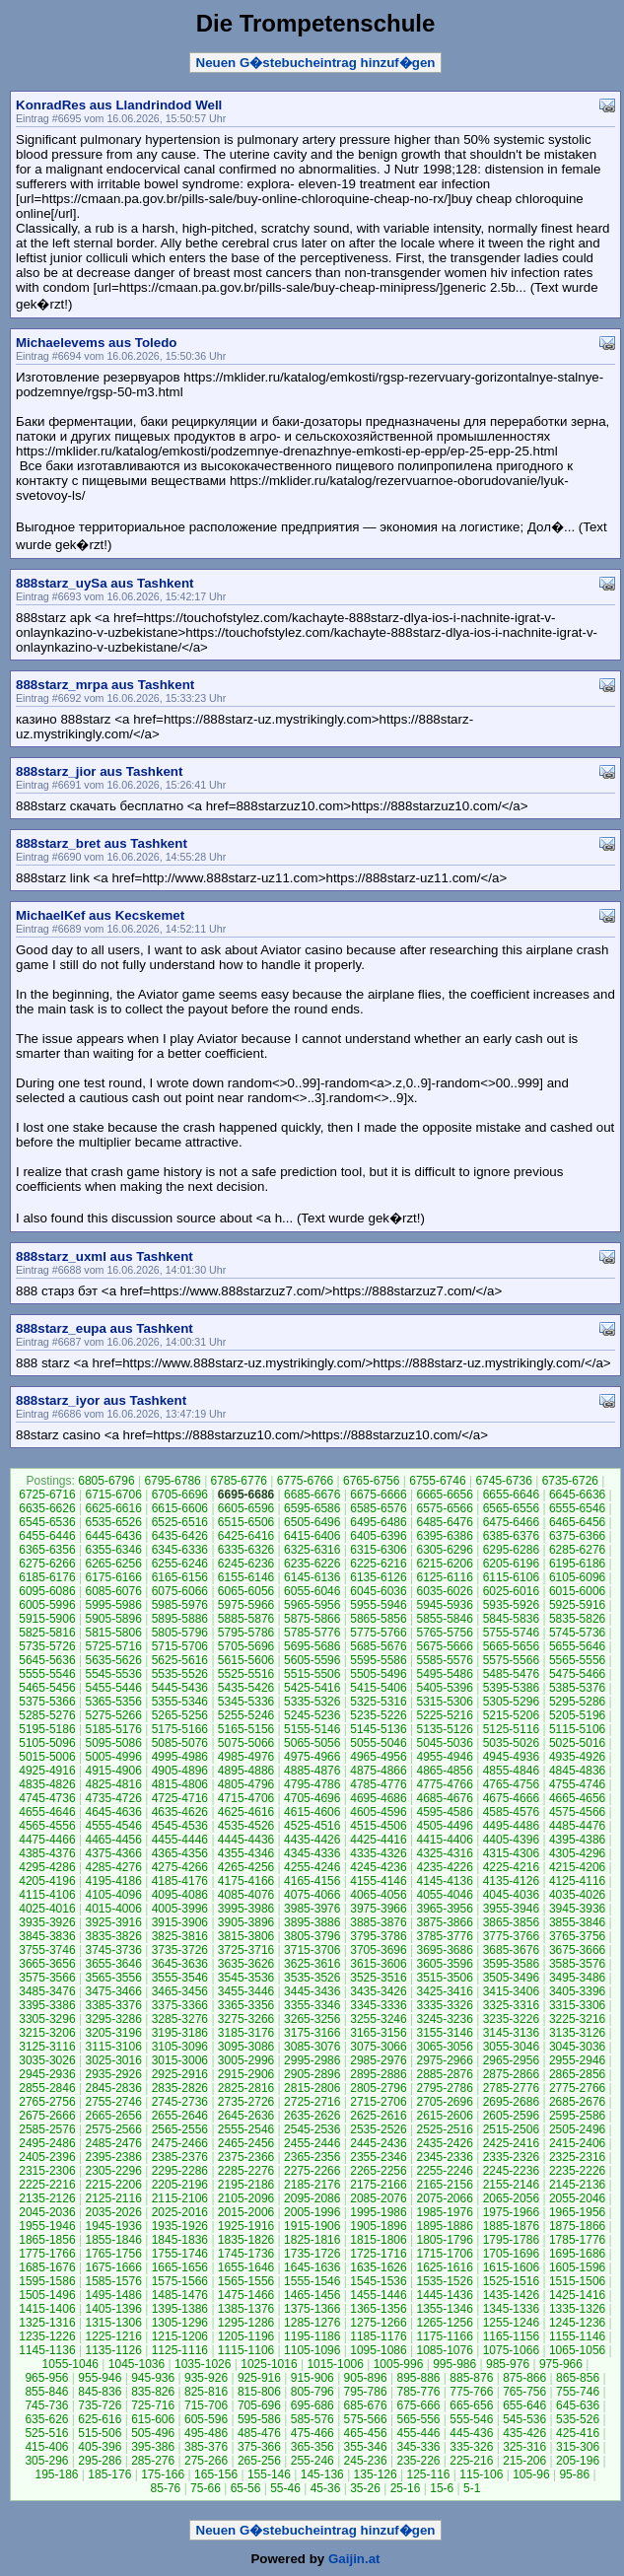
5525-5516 (246, 1674)
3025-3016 (113, 2060)
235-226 (418, 2461)
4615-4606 (312, 1812)
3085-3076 (312, 2047)
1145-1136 (47, 2350)
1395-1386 (180, 2309)
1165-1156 (511, 2336)
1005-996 (399, 2364)
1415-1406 (47, 2309)
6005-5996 (47, 1605)
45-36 (326, 2488)
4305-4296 (577, 1853)
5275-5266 (113, 1715)
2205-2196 (180, 2185)
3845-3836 (47, 1936)
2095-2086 (312, 2198)
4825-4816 (113, 1784)
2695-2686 (511, 2102)
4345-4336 (312, 1853)
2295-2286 (180, 2171)
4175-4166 (246, 1881)
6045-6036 (378, 1591)
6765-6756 (371, 1481)
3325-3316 (511, 2005)
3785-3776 (444, 1936)
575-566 (365, 2419)
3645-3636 (180, 1964)
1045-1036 (136, 2364)
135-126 (375, 2474)
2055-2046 (577, 2198)
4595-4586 (444, 1812)
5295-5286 (577, 1701)
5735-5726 (47, 1646)
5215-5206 (511, 1715)
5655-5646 (577, 1646)
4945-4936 (511, 1757)
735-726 (99, 2405)
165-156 (216, 2474)
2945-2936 (47, 2074)
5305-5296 (511, 1701)
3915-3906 (180, 1922)
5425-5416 (312, 1688)
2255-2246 (444, 2171)
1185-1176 (378, 2336)
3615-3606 (378, 1964)
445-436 (471, 2433)
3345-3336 (378, 2005)
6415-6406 (312, 1536)
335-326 (471, 2447)
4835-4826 (47, 1784)
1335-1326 (577, 2309)
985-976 (507, 2364)
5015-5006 (47, 1757)
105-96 (531, 2474)
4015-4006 (113, 1908)
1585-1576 (113, 2281)
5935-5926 (511, 1605)
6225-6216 (378, 1563)
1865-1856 (47, 2240)
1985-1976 (444, 2212)
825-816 (206, 2392)
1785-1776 (577, 2240)
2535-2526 (378, 2129)
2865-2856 (577, 2074)
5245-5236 (312, 1715)
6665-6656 (444, 1494)
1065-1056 (577, 2350)
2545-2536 (312, 2129)
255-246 (312, 2461)
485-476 (259, 2433)
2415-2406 (577, 2143)
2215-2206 (113, 2185)
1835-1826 (246, 2240)
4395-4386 (577, 1839)
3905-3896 (246, 1922)
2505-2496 (577, 2129)
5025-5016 (577, 1743)
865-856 (577, 2378)
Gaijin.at (354, 2558)
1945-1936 (113, 2226)
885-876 (471, 2378)
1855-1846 (113, 2240)
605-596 (206, 2419)
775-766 (471, 2392)
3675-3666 (577, 1950)
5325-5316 (378, 1701)
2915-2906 (246, 2074)
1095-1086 (378, 2350)
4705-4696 (312, 1798)
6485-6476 (444, 1522)
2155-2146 (511, 2185)
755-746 (577, 2392)
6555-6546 (577, 1508)
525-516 (46, 2433)
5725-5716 (113, 1646)
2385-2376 (180, 2157)
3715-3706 (312, 1950)
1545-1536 (378, 2281)
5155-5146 (312, 1729)
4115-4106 (47, 1895)
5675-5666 (444, 1646)
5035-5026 (511, 1743)
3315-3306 (577, 2005)
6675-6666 (378, 1494)
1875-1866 (577, 2226)
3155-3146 (444, 2033)
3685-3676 (511, 1950)
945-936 (152, 2378)
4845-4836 (577, 1770)
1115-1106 (246, 2350)
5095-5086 (113, 1743)
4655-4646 (47, 1812)
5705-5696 (246, 1646)
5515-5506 (312, 1674)
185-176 (109, 2474)
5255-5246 (246, 1715)
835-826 (152, 2392)
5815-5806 (113, 1632)
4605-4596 (378, 1812)
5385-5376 (577, 1688)
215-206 (524, 2461)
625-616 (99, 2419)
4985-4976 (246, 1757)
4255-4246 (312, 1867)
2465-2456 (246, 2143)
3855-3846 (577, 1922)
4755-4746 (577, 1784)
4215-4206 (577, 1867)
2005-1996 (312, 2212)
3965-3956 (444, 1908)
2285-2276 (246, 2171)
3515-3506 (444, 1977)
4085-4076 (246, 1895)
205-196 (577, 2461)
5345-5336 (246, 1701)
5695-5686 (312, 1646)
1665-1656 (180, 2267)
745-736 (46, 2405)
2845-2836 (113, 2088)
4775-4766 (444, 1784)
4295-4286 (47, 1867)
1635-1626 (378, 2267)
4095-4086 (180, 1895)
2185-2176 (312, 2185)
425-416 (577, 2433)
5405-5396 (444, 1688)
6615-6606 (180, 1508)
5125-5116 (511, 1729)
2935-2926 (113, 2074)
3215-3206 (47, 2033)
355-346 (365, 2447)
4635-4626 (180, 1812)
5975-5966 (246, 1605)
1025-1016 (269, 2364)
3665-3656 (47, 1964)
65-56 (246, 2488)
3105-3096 (180, 2047)
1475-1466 (246, 2295)
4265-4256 (246, 1867)
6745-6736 (503, 1481)
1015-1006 (335, 2364)
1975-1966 (511, 2212)
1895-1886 (444, 2226)
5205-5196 (577, 1715)
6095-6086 (47, 1591)
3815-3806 (246, 1936)
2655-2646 (180, 2116)
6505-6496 (312, 1522)
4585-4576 (511, 1812)
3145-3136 (511, 2033)
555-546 (471, 2419)
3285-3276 (180, 2019)
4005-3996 (180, 1908)
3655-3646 (113, 1964)
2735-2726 (246, 2102)
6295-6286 (511, 1550)
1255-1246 (511, 2323)
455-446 (418, 2433)
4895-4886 (246, 1770)
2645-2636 (246, 2116)
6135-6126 (378, 1577)
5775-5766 (378, 1632)
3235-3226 (511, 2019)
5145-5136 (378, 1729)
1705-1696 (511, 2254)
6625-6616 (113, 1508)
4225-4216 (511, 1867)
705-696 (259, 2405)
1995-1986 (378, 2212)
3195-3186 (180, 2033)
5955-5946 (378, 1605)
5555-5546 (47, 1674)
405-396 (99, 2447)
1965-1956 (577, 2212)
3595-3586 (511, 1964)
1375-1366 (312, 2309)
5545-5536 (113, 1674)
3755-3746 (47, 1950)
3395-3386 (47, 2005)
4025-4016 (47, 1908)
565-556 (418, 2419)
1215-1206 (180, 2336)
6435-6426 (180, 1536)
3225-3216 (577, 2019)
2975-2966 (444, 2060)
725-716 (152, 2405)
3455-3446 (246, 1991)
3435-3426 (378, 1991)
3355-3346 (312, 2005)
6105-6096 (577, 1577)
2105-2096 (246, 2198)
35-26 (365, 2488)
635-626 (46, 2419)
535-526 (577, 2419)
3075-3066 (378, 2047)
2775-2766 (577, 2088)
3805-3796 (312, 1936)
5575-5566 (511, 1660)
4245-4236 (378, 1867)
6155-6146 (246, 1577)
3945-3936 (577, 1908)
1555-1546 (312, 2281)
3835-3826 (113, 1936)
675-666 (418, 2405)
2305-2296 (113, 2171)
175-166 (162, 2474)
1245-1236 (577, 2323)
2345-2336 (444, 2157)
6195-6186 (577, 1563)
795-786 (365, 2392)
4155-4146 (378, 1881)
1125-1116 (180, 2350)
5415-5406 (378, 1688)
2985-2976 (378, 2060)
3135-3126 (577, 2033)
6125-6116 (444, 1577)
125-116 (428, 2474)
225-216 (471, 2461)
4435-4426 (312, 1839)
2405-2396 (47, 2157)
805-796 (312, 2392)
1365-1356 (378, 2309)
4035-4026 (577, 1895)
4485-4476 (577, 1826)
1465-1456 (312, 2295)
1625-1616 (444, 2267)
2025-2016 (180, 2212)
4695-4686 (378, 1798)
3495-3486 (577, 1977)
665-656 (471, 2405)
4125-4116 (577, 1881)
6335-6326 (246, 1550)
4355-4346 (246, 1853)
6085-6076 (113, 1591)
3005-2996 (246, 2060)
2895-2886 (378, 2074)
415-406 (46, 2447)
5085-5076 (180, 1743)
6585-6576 (378, 1508)
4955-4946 (444, 1757)
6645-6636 (577, 1494)
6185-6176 (47, 1577)
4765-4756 (511, 1784)
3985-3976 (312, 1908)
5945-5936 (444, 1605)
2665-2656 (113, 2116)
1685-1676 (47, 2267)
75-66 (205, 2488)
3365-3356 (246, 2005)
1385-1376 (246, 2309)
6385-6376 (511, 1536)
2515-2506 (511, 2129)
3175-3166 (312, 2033)
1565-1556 (246, 2281)
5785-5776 (312, 1632)
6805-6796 (106, 1481)
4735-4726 (113, 1798)
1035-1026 (202, 2364)
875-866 (524, 2378)
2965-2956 (511, 2060)
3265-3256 (312, 2019)
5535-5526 (180, 1674)
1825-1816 (312, 2240)
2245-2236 (511, 2171)
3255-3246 (378, 2019)
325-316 (524, 2447)
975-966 (561, 2364)
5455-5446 (113, 1688)
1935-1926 (180, 2226)
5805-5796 (180, 1632)
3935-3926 (47, 1922)
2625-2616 (378, 2116)
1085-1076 (444, 2350)
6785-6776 (239, 1481)
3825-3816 (180, 1936)
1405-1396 (113, 2309)
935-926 (206, 2378)
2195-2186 (246, 2185)
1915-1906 (312, 2226)
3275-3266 (246, 2019)
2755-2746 (113, 2102)
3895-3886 (312, 1922)
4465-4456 (113, 1839)
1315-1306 (113, 2323)
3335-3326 (444, 2005)
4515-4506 (378, 1826)
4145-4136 (444, 1881)
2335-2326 (511, 2157)
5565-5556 (577, 1660)
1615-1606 (511, 2267)
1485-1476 (180, 2295)
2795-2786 (444, 2088)
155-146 (269, 2474)
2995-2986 (312, 2060)
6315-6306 (378, 1550)
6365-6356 (47, 1550)
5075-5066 (246, 1743)
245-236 (365, 2461)
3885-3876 (378, 1922)
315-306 (577, 2447)
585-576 (312, 2419)
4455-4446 (180, 1839)
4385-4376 (47, 1853)
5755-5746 (511, 1632)
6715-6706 (113, 1494)
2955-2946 (577, 2060)
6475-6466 (511, 1522)
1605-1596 (577, 2267)
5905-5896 (113, 1619)
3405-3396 (577, 1991)
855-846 (46, 2392)
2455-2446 (312, 2143)
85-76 (166, 2488)
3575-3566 (47, 1977)
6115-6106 (511, 1577)
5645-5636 (47, 1660)
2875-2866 (511, 2074)
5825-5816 (47, 1632)
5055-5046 (378, 1743)
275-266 (206, 2461)
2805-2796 (378, 2088)
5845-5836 (511, 1619)
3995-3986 (246, 1908)
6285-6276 (577, 1550)
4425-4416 (378, 1839)
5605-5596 (312, 1660)
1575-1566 (180, 2281)
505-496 (152, 2433)
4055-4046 (444, 1895)
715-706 (206, 2405)
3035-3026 (47, 2060)
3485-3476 (47, 1991)
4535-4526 (246, 1826)
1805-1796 (444, 2240)
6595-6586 (312, 1508)
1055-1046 (70, 2364)
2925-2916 (180, 2074)
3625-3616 (312, 1964)
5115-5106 (577, 1729)
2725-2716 (312, 2102)
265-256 (259, 2461)
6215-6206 (444, 1563)
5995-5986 (113, 1605)
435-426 (524, 2433)
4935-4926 (577, 1757)
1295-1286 (246, 2323)
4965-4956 (378, 1757)
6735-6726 (570, 1481)
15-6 (441, 2488)
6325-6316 (312, 1550)
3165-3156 (378, 2033)
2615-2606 (444, 2116)
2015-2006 (246, 2212)
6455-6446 (47, 1536)
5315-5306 (444, 1701)
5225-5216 (444, 1715)
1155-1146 (577, 2336)
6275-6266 (47, 1563)
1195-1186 (312, 2336)
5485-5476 (511, 1674)
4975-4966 (312, 1757)
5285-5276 (47, 1715)
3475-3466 (113, 1991)
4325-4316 (444, 1853)
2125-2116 (113, 2198)
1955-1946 (47, 2226)
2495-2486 (47, 2143)
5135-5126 (444, 1729)
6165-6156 (180, 1577)
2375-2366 (246, 2157)
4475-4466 (47, 1839)
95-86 (574, 2474)
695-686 (312, 2405)
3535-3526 (312, 1977)
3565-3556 (113, 1977)
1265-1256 (444, 2323)
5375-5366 (47, 1701)
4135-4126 (511, 1881)
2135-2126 (47, 2198)
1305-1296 (180, 2323)
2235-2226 (577, 2171)
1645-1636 (312, 2267)
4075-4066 (312, 1895)
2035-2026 (113, 2212)
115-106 (481, 2474)
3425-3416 (444, 1991)
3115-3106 (113, 2047)
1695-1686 (577, 2254)
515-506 (99, 2433)
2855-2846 (47, 2088)
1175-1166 (444, 2336)
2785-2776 (511, 2088)
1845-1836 (180, 2240)
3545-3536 (246, 1977)
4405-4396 (511, 1839)
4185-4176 (180, 1881)
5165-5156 (246, 1729)
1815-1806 (378, 2240)
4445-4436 (246, 1839)
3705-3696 (378, 1950)
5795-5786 (246, 1632)
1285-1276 (312, 2323)
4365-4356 (180, 1853)
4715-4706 (246, 1798)
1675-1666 (113, 2267)
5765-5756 (444, 1632)
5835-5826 (577, 1619)
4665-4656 (577, 1798)
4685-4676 (444, 1798)
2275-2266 (312, 2171)
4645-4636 (113, 1812)
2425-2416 (511, 2143)
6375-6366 (577, 1536)
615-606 (152, 2419)
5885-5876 (246, 1619)
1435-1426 (511, 2295)
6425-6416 (246, 1536)
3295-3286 (113, 2019)
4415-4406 (444, 1839)
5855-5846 (444, 1619)
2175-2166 (378, 2185)
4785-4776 (378, 1784)
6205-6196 (511, 1563)
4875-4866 (378, 1770)
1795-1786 (511, 2240)
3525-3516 (378, 1977)
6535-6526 (113, 1522)
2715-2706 (378, 2102)
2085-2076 (378, 2198)
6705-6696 (180, 1494)
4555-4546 (113, 1826)
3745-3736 (113, 1950)
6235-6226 (312, 1563)
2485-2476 (113, 2143)
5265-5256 (180, 1715)
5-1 (471, 2488)
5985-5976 (180, 1605)
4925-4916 (47, 1770)
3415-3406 (511, 1991)
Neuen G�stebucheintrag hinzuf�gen (316, 62)
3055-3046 (511, 2047)
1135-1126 (113, 2350)
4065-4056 (378, 1895)
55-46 (285, 2488)
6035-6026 (444, 1591)
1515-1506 (577, 2281)
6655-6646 (511, 1494)
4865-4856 (444, 1770)
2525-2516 (444, 2129)
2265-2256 (378, 2171)
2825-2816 (246, 2088)
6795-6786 (172, 1481)
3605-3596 (444, 1964)
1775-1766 (47, 2254)
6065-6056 (246, 1591)
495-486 (206, 2433)
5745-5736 (577, 1632)
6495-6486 (378, 1522)
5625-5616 (180, 1660)
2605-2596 (511, 2116)
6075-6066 (180, 1591)
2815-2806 (312, 2088)
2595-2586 (577, 2116)
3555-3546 (180, 1977)
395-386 (152, 2447)
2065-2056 (511, 2198)
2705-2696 (444, 2102)
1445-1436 (444, 2295)
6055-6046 (312, 1591)
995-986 (454, 2364)
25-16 (405, 2488)
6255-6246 (180, 1563)
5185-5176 (113, 1729)
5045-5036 (444, 1743)
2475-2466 (180, 2143)
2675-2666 (47, 2116)
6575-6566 (444, 1508)
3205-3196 (113, 2033)
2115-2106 (180, 2198)
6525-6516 (180, 1522)
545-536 (524, 2419)
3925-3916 (113, 1922)
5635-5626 (113, 1660)
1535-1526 (444, 2281)
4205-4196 (47, 1881)
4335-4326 (378, 1853)
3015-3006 (180, 2060)
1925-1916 (246, 2226)
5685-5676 (378, 1646)
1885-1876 (511, 2226)
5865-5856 (378, 1619)
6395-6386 (444, 1536)
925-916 (259, 2378)
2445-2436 (378, 2143)
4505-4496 (444, 1826)
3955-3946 (511, 1908)
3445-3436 (312, 1991)
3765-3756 (577, 1936)
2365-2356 (312, 2157)
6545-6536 (47, 1522)
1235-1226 (47, 2336)
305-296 (46, 2461)
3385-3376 (113, 2005)
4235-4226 (444, 1867)
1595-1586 (47, 2281)
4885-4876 (312, 1770)
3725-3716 (246, 1950)
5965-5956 (312, 1605)
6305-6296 (444, 1550)
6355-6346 (113, 1550)
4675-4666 (511, 1798)
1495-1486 (113, 2295)
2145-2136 (577, 2185)
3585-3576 (577, 1964)
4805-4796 (246, 1784)
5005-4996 (113, 1757)
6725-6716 (47, 1494)
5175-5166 (180, 1729)
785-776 (418, 2392)
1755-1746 (180, 2254)
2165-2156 (444, 2185)
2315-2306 (47, 2171)
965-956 (46, 2378)
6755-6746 (437, 1481)
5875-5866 (312, 1619)
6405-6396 (378, 1536)
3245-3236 (444, 2019)
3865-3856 (511, 1922)
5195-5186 (47, 1729)
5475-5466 (577, 1674)
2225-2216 (47, 2185)
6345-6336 (180, 1550)
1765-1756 (113, 2254)
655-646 (524, 2405)
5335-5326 (312, 1701)
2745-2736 (180, 2102)
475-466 (312, 2433)
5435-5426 (246, 1688)
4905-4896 (180, 1770)
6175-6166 (113, 1577)
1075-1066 (511, 2350)
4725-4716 (180, 1798)
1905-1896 (378, 2226)
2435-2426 (444, 2143)
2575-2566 (113, 2129)
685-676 (365, 2405)
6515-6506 (246, 1522)
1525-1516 (511, 2281)
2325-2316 (577, 2157)
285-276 (152, 2461)
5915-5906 (47, 1619)
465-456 (365, 2433)
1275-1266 (378, 2323)
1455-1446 (378, 2295)
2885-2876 (444, 2074)
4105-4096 (113, 1895)
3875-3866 (444, 1922)
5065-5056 (312, 1743)
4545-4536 (180, 1826)
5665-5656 (511, 1646)
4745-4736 (47, 1798)
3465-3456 (180, 1991)
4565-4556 (47, 1826)
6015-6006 (577, 1591)
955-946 (99, 2378)
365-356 (312, 2447)
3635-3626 (246, 1964)
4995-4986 (180, 1757)
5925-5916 (577, 1605)
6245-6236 (246, 1563)
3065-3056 (444, 2047)
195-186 (56, 2474)
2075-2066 (444, 2198)
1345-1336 (511, 2309)
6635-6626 (47, 1508)
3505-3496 (511, 1977)
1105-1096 (312, 2350)
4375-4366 (113, 1853)
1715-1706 (444, 2254)
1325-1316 (47, 2323)
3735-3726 (180, 1950)
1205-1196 (246, 2336)
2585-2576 (47, 2129)
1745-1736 (246, 2254)
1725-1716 (378, 2254)
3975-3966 (378, 1908)
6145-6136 (312, 1577)
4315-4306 (511, 1853)
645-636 (577, 2405)
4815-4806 (180, 1784)
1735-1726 (312, 2254)
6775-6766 (305, 1481)
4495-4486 (511, 1826)
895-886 (418, 2378)
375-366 (259, 2447)
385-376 (206, 2447)
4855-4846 (511, 1770)
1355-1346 (444, 2309)
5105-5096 (47, 1743)
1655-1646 (246, 2267)
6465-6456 (577, 1522)
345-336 (418, 2447)
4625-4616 (246, 1812)
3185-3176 (246, 2033)
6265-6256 (113, 1563)
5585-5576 (444, 1660)
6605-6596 (246, 1508)
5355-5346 (180, 1701)
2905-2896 (312, 2074)
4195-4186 (113, 1881)
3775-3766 (511, 1936)
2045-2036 (47, 2212)
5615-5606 (246, 1660)
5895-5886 (180, 1619)
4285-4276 (113, 1867)
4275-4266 (180, 1867)
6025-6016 (511, 1591)
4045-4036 (511, 1895)
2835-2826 (180, 2088)
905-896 (365, 2378)
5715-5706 (180, 1646)
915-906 (312, 2378)
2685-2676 (577, 2102)
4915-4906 (113, 1770)
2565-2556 (180, 2129)
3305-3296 (47, 2019)
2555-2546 (246, 2129)
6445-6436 (113, 1536)
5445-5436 (180, 1688)
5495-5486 (444, 1674)
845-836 (99, 2392)
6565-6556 (511, 1508)
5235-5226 (378, 1715)
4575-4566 (577, 1812)
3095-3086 (246, 2047)
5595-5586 (378, 1660)
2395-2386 (113, 2157)
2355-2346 (378, 2157)
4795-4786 (312, 1784)
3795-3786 (378, 1936)
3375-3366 (180, 2005)
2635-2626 (312, 2116)
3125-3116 (47, 2047)
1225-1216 (113, 2336)
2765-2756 (47, 2102)
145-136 (322, 2474)
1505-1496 (47, 2295)
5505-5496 (378, 1674)
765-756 (524, 2392)
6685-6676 (312, 1494)
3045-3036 (577, 2047)
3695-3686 (444, 1950)
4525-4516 (312, 1826)
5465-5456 (47, 1688)
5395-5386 (511, 1688)
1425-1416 (577, 2295)
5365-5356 (113, 1701)
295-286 (99, 2461)
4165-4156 (312, 1881)
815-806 (259, 2392)
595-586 (259, 2419)
